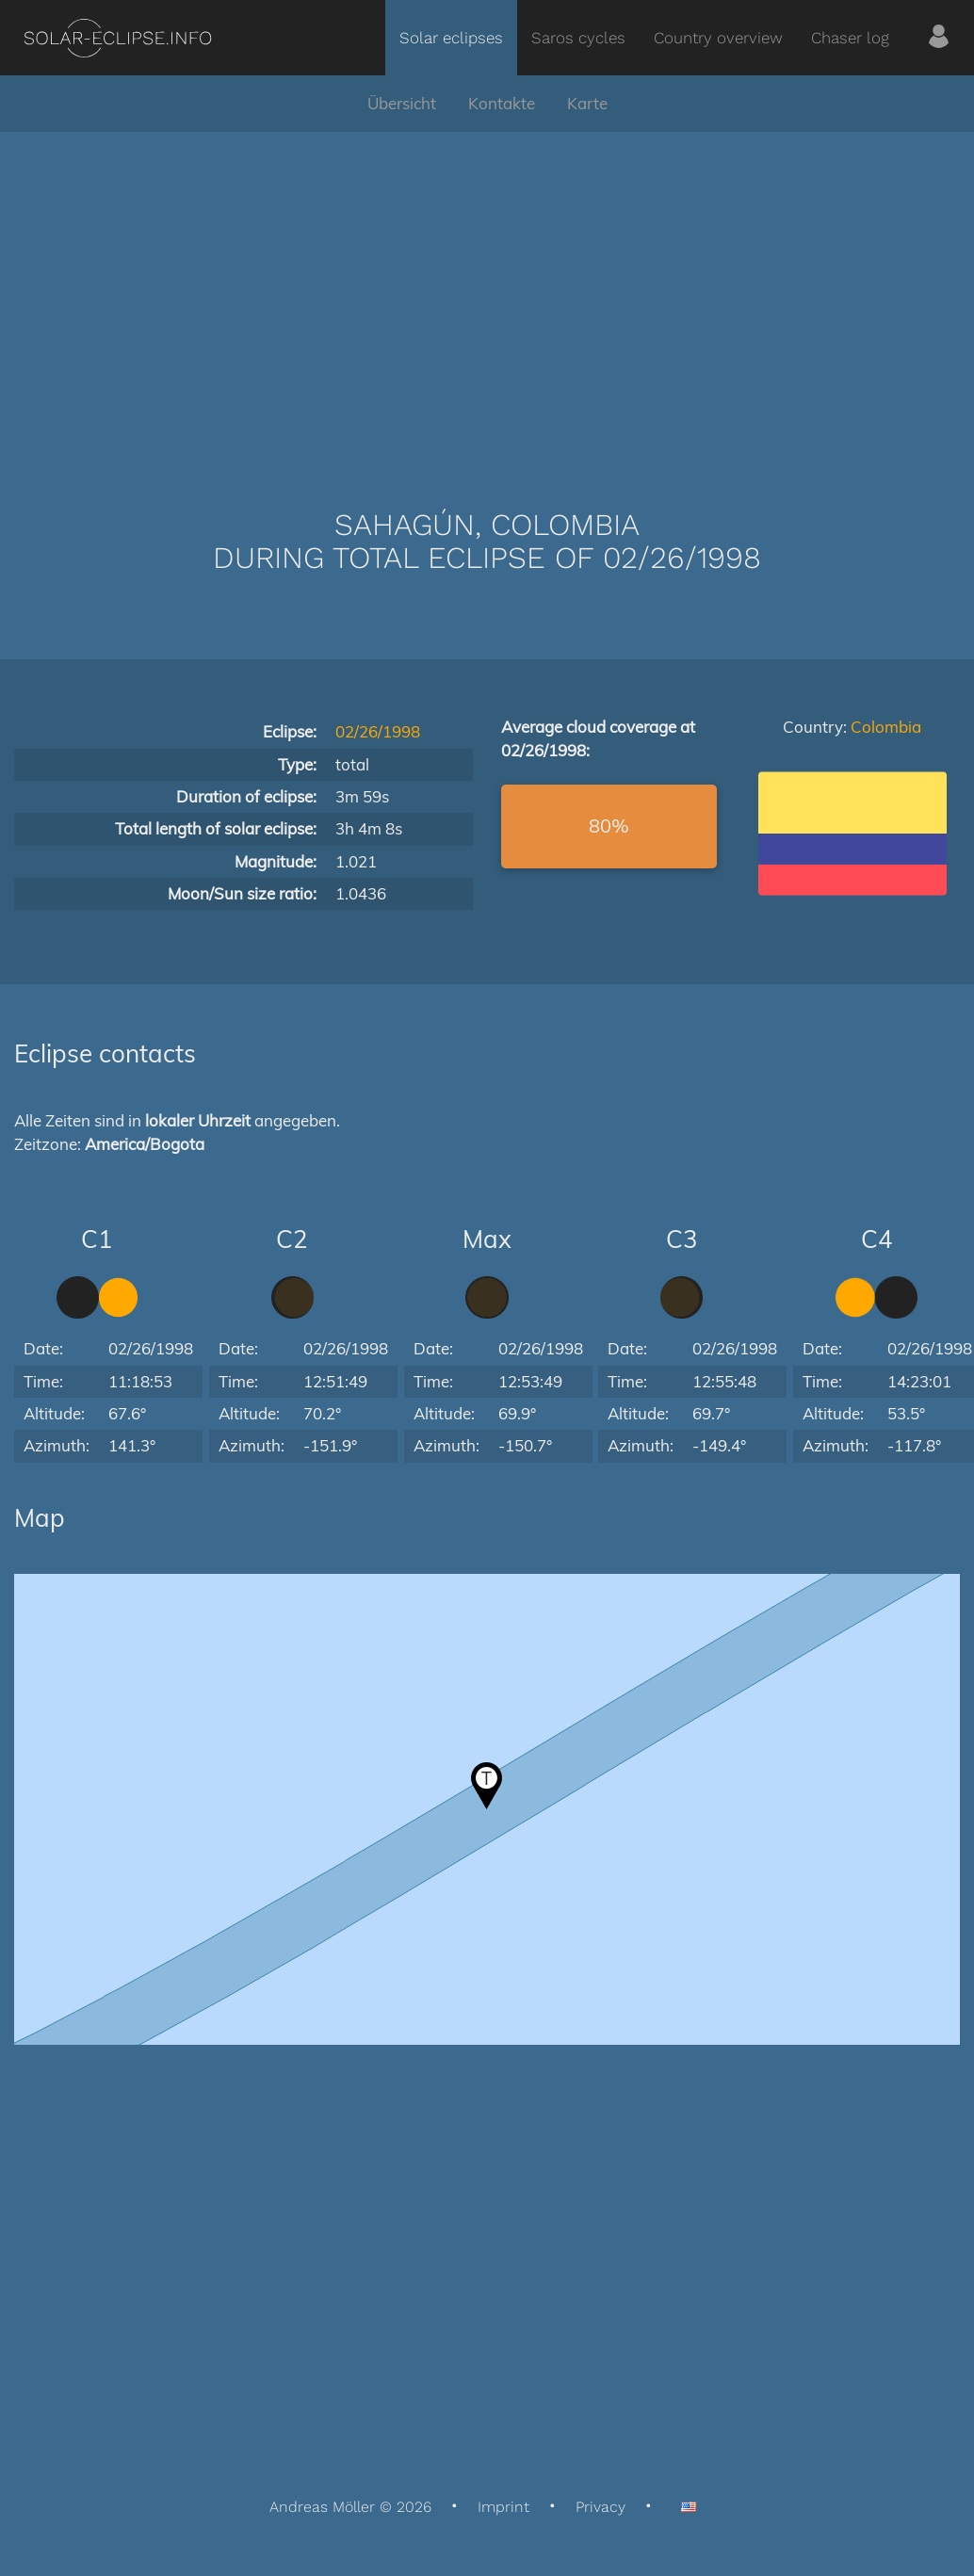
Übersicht (401, 103)
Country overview (718, 37)
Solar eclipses (451, 37)
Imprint (503, 2507)
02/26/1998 (377, 731)
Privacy (600, 2507)
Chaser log (850, 37)
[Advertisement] (487, 292)
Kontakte (501, 103)
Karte (587, 103)
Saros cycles (578, 37)
